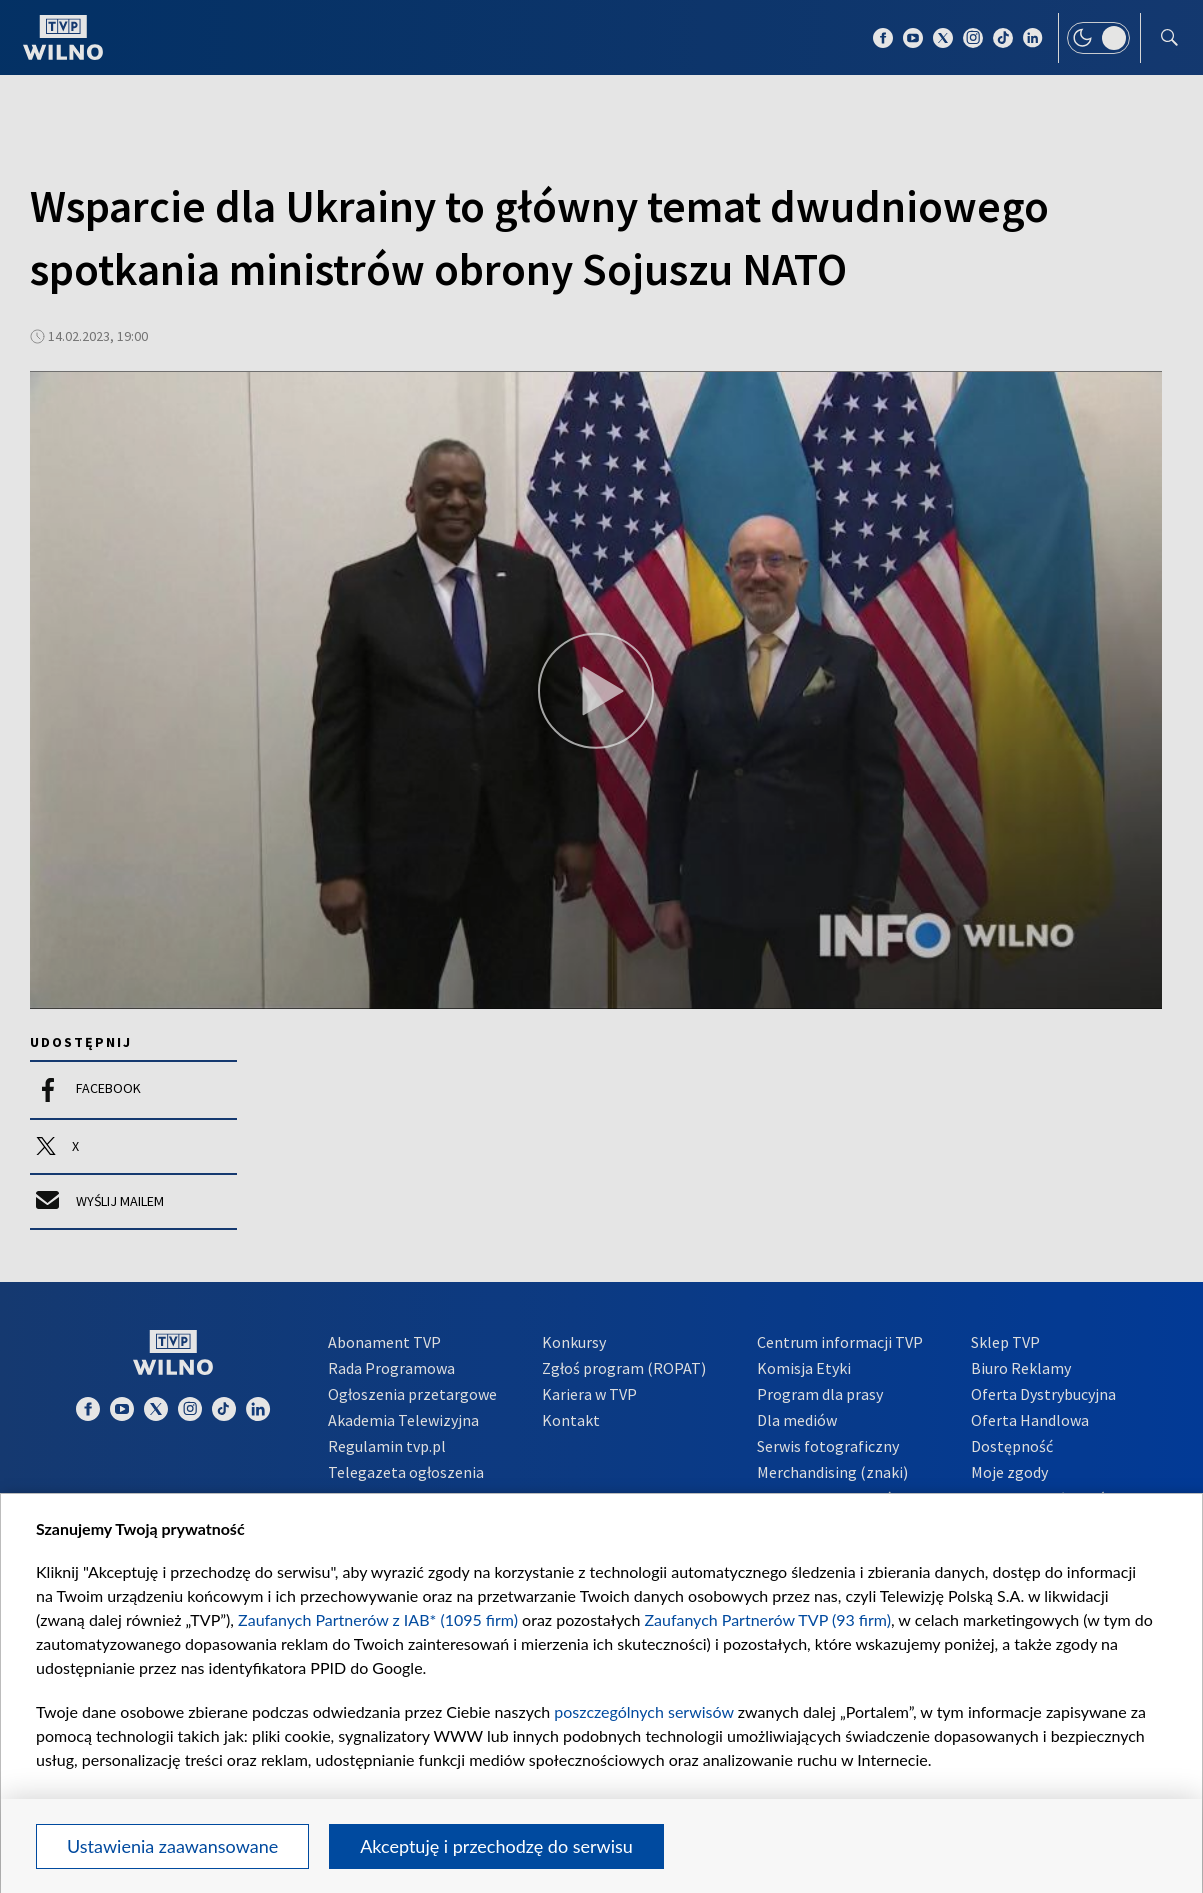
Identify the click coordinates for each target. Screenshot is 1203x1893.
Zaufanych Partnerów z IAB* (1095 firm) (378, 1619)
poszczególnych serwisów (643, 1711)
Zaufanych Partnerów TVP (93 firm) (767, 1619)
